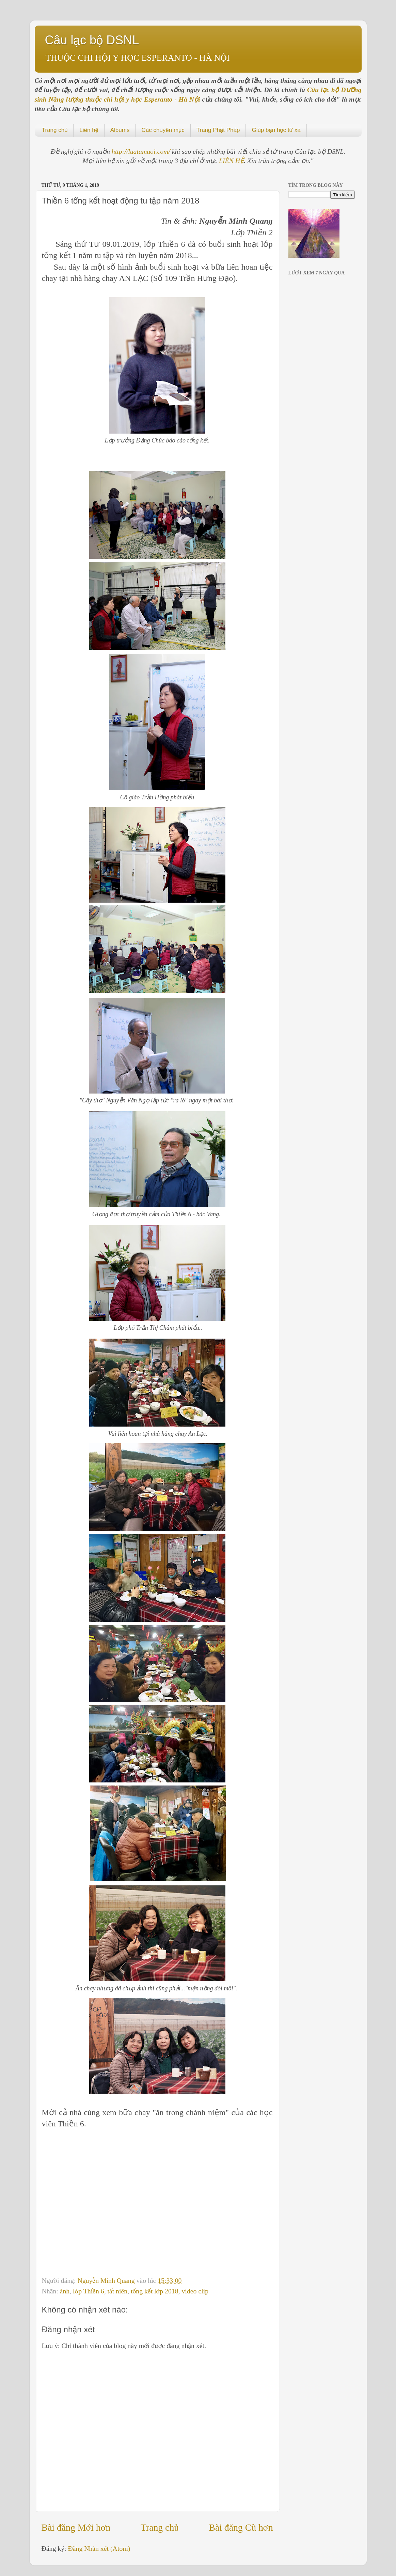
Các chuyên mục (162, 130)
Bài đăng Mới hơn (76, 2527)
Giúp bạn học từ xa (276, 130)
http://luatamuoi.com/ (142, 151)
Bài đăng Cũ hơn (241, 2527)
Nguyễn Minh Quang (106, 2280)
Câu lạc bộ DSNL (92, 40)
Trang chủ (55, 130)
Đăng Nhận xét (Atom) (99, 2548)
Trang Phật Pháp (218, 130)
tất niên (118, 2291)
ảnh (64, 2291)
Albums (120, 130)
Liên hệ (88, 130)
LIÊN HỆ (231, 160)
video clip (194, 2291)
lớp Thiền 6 (88, 2291)
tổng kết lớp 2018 (154, 2291)
